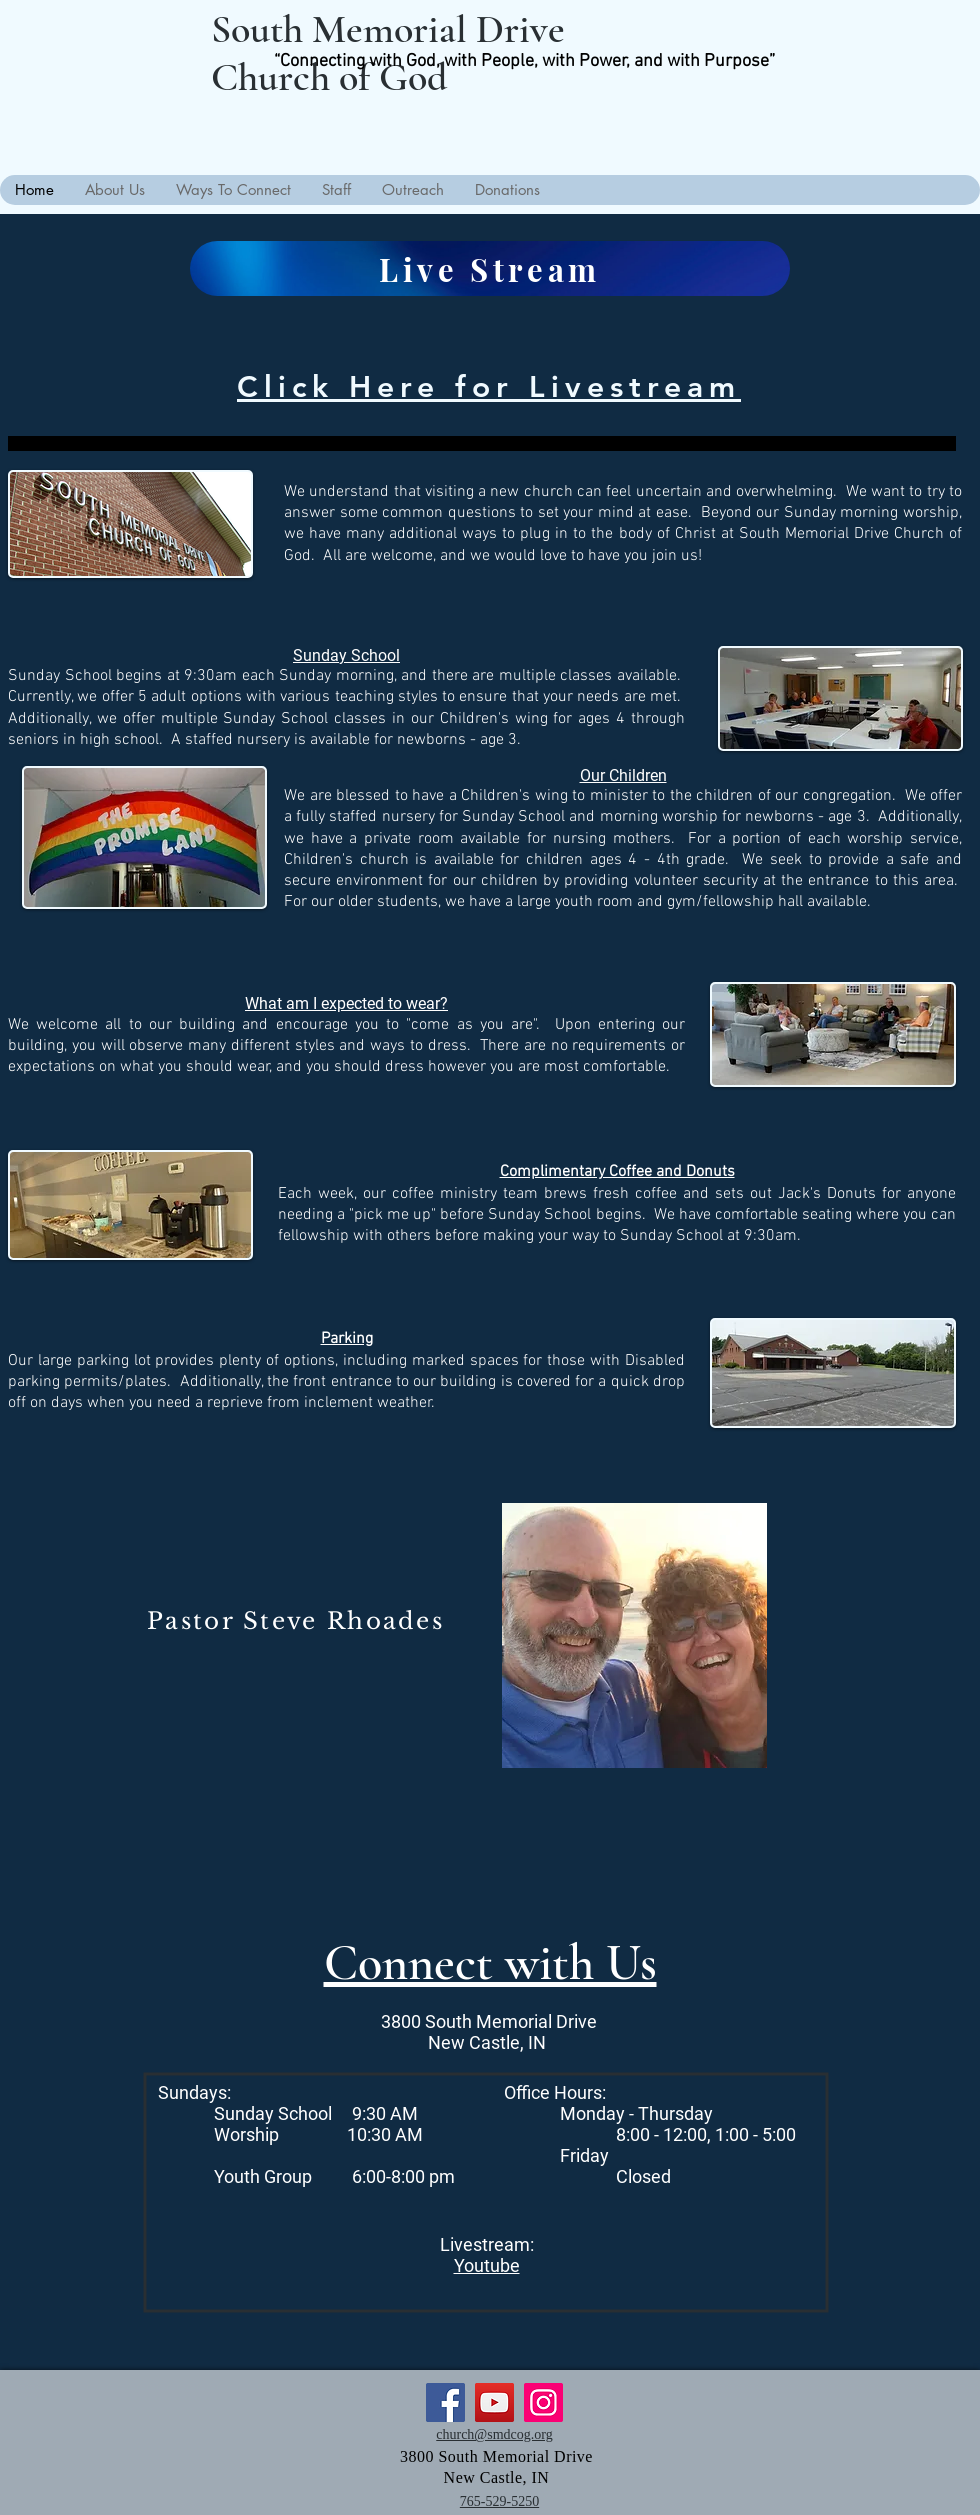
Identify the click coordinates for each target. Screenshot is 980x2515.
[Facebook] (445, 2402)
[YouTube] (494, 2402)
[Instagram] (543, 2402)
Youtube (487, 2265)
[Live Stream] (490, 268)
